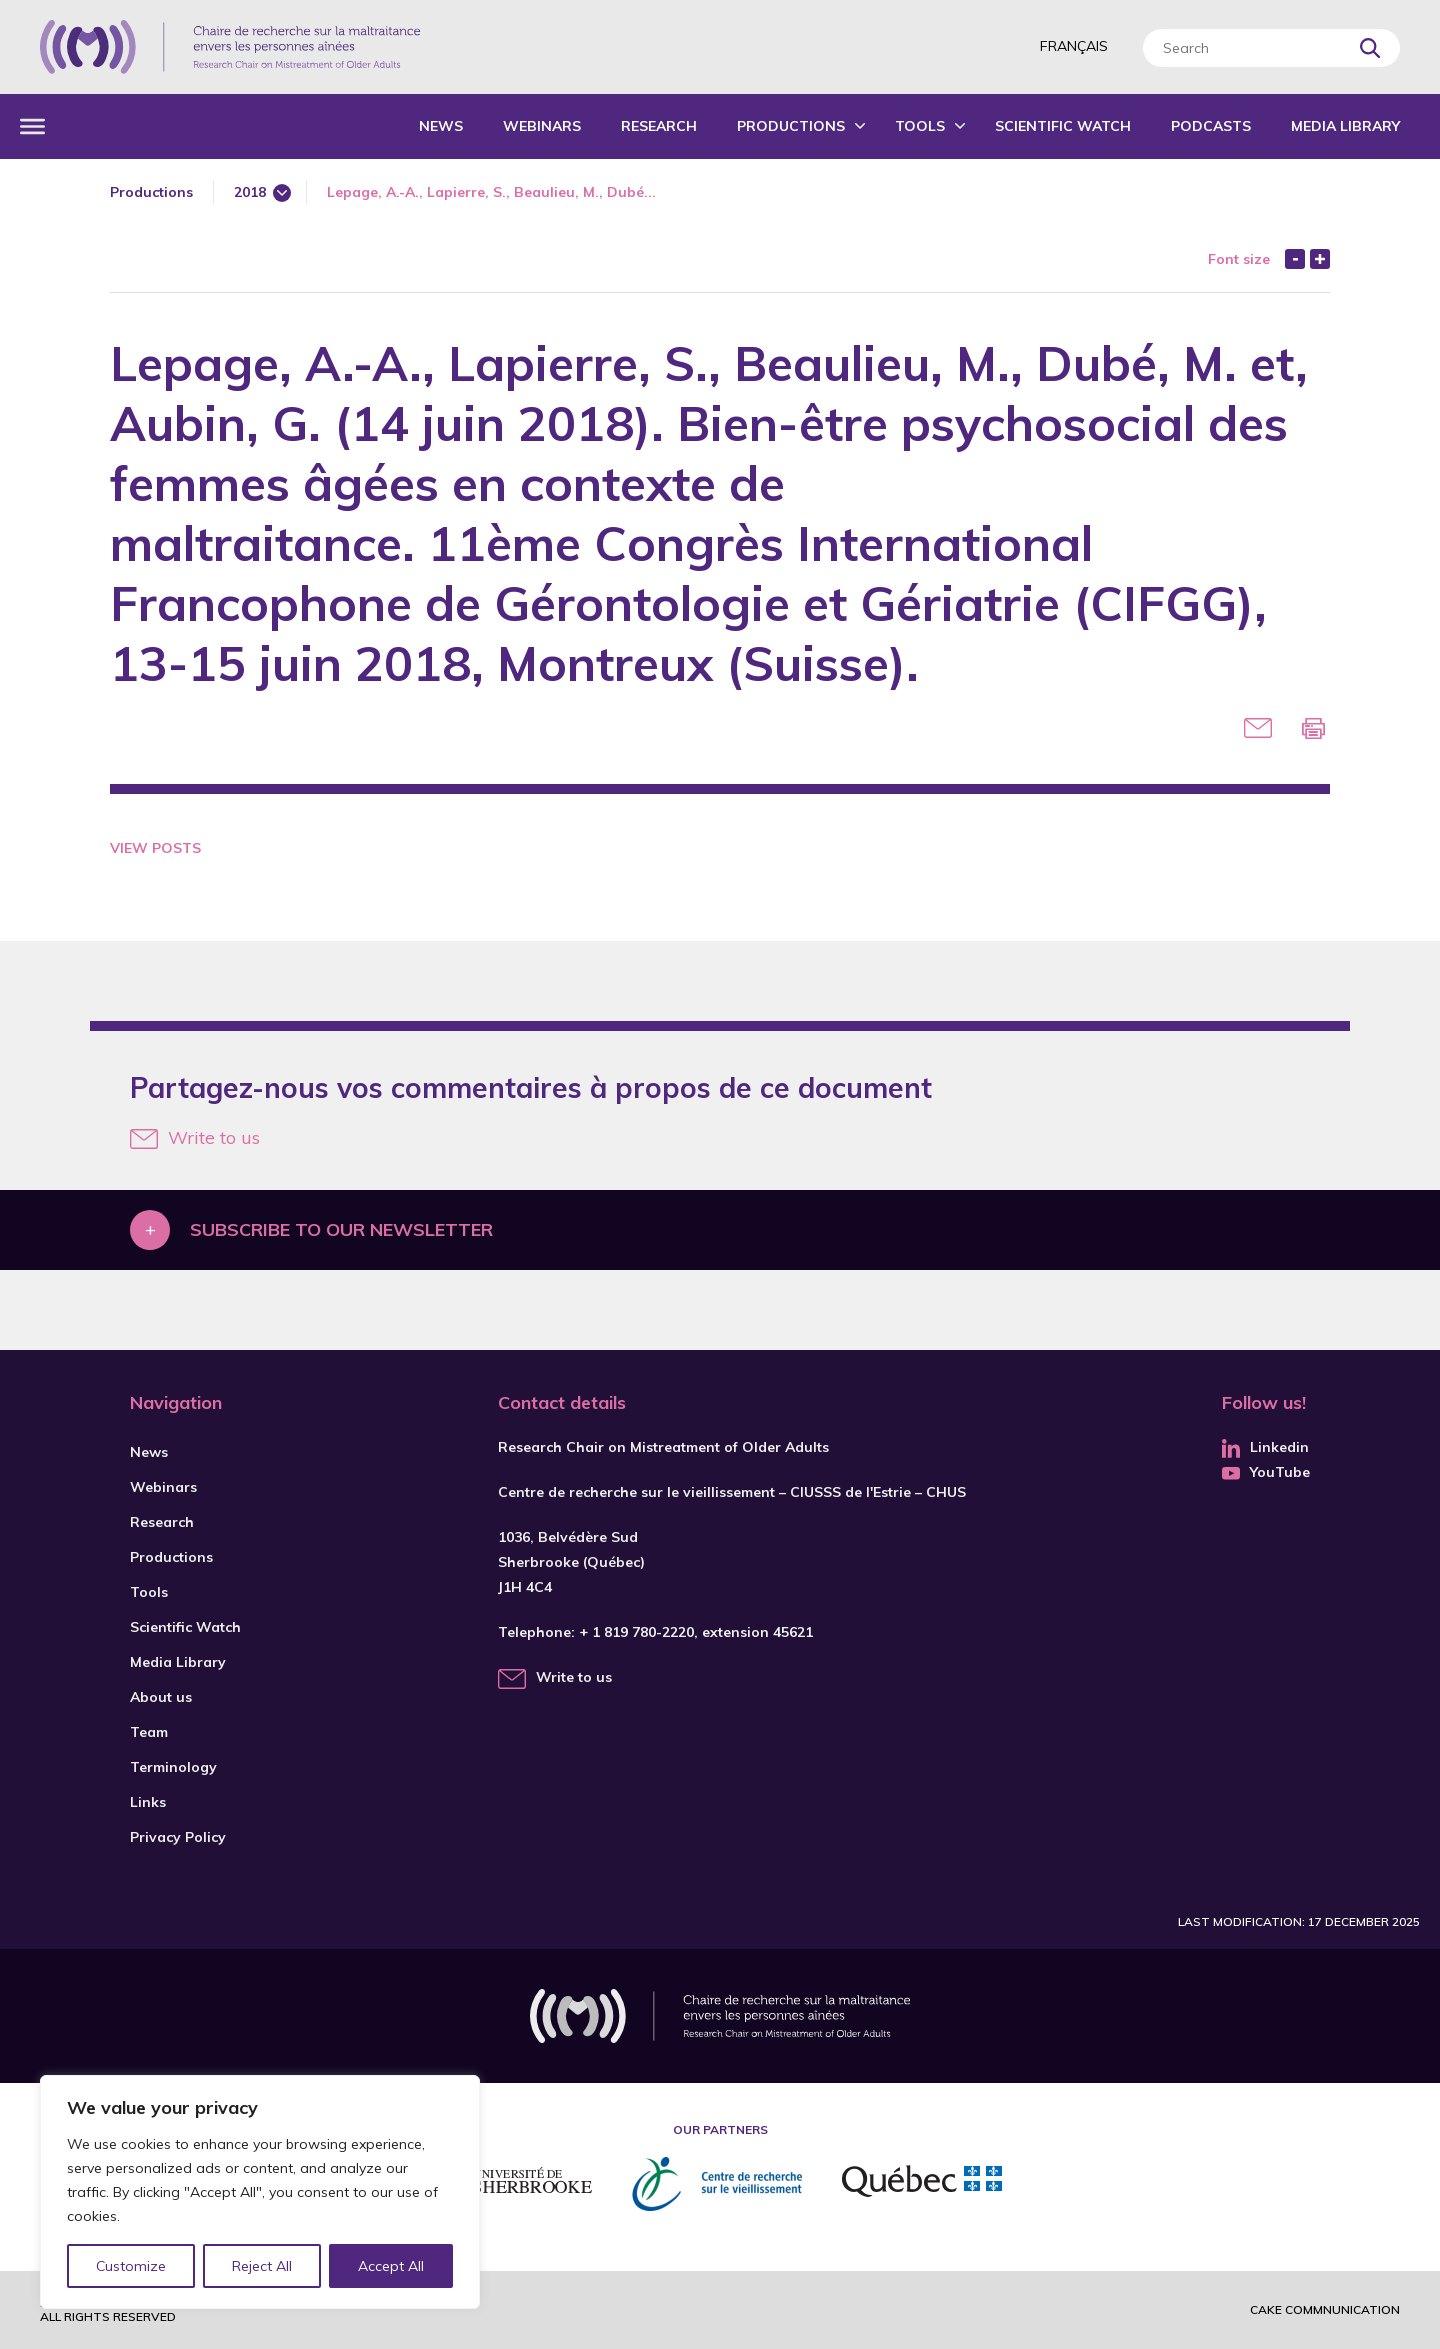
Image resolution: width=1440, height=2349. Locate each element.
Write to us (195, 1137)
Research (659, 126)
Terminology (173, 1767)
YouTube (1266, 1472)
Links (148, 1802)
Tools (920, 126)
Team (149, 1732)
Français (1074, 46)
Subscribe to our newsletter (341, 1229)
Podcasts (1211, 126)
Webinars (542, 126)
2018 (250, 192)
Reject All (263, 2266)
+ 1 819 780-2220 (636, 1632)
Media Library (1345, 126)
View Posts (155, 848)
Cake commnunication (1325, 2309)
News (441, 126)
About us (161, 1697)
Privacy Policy (178, 1837)
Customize (131, 2266)
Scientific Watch (1063, 126)
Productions (791, 126)
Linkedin (1265, 1447)
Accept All (391, 2266)
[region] (260, 2192)
